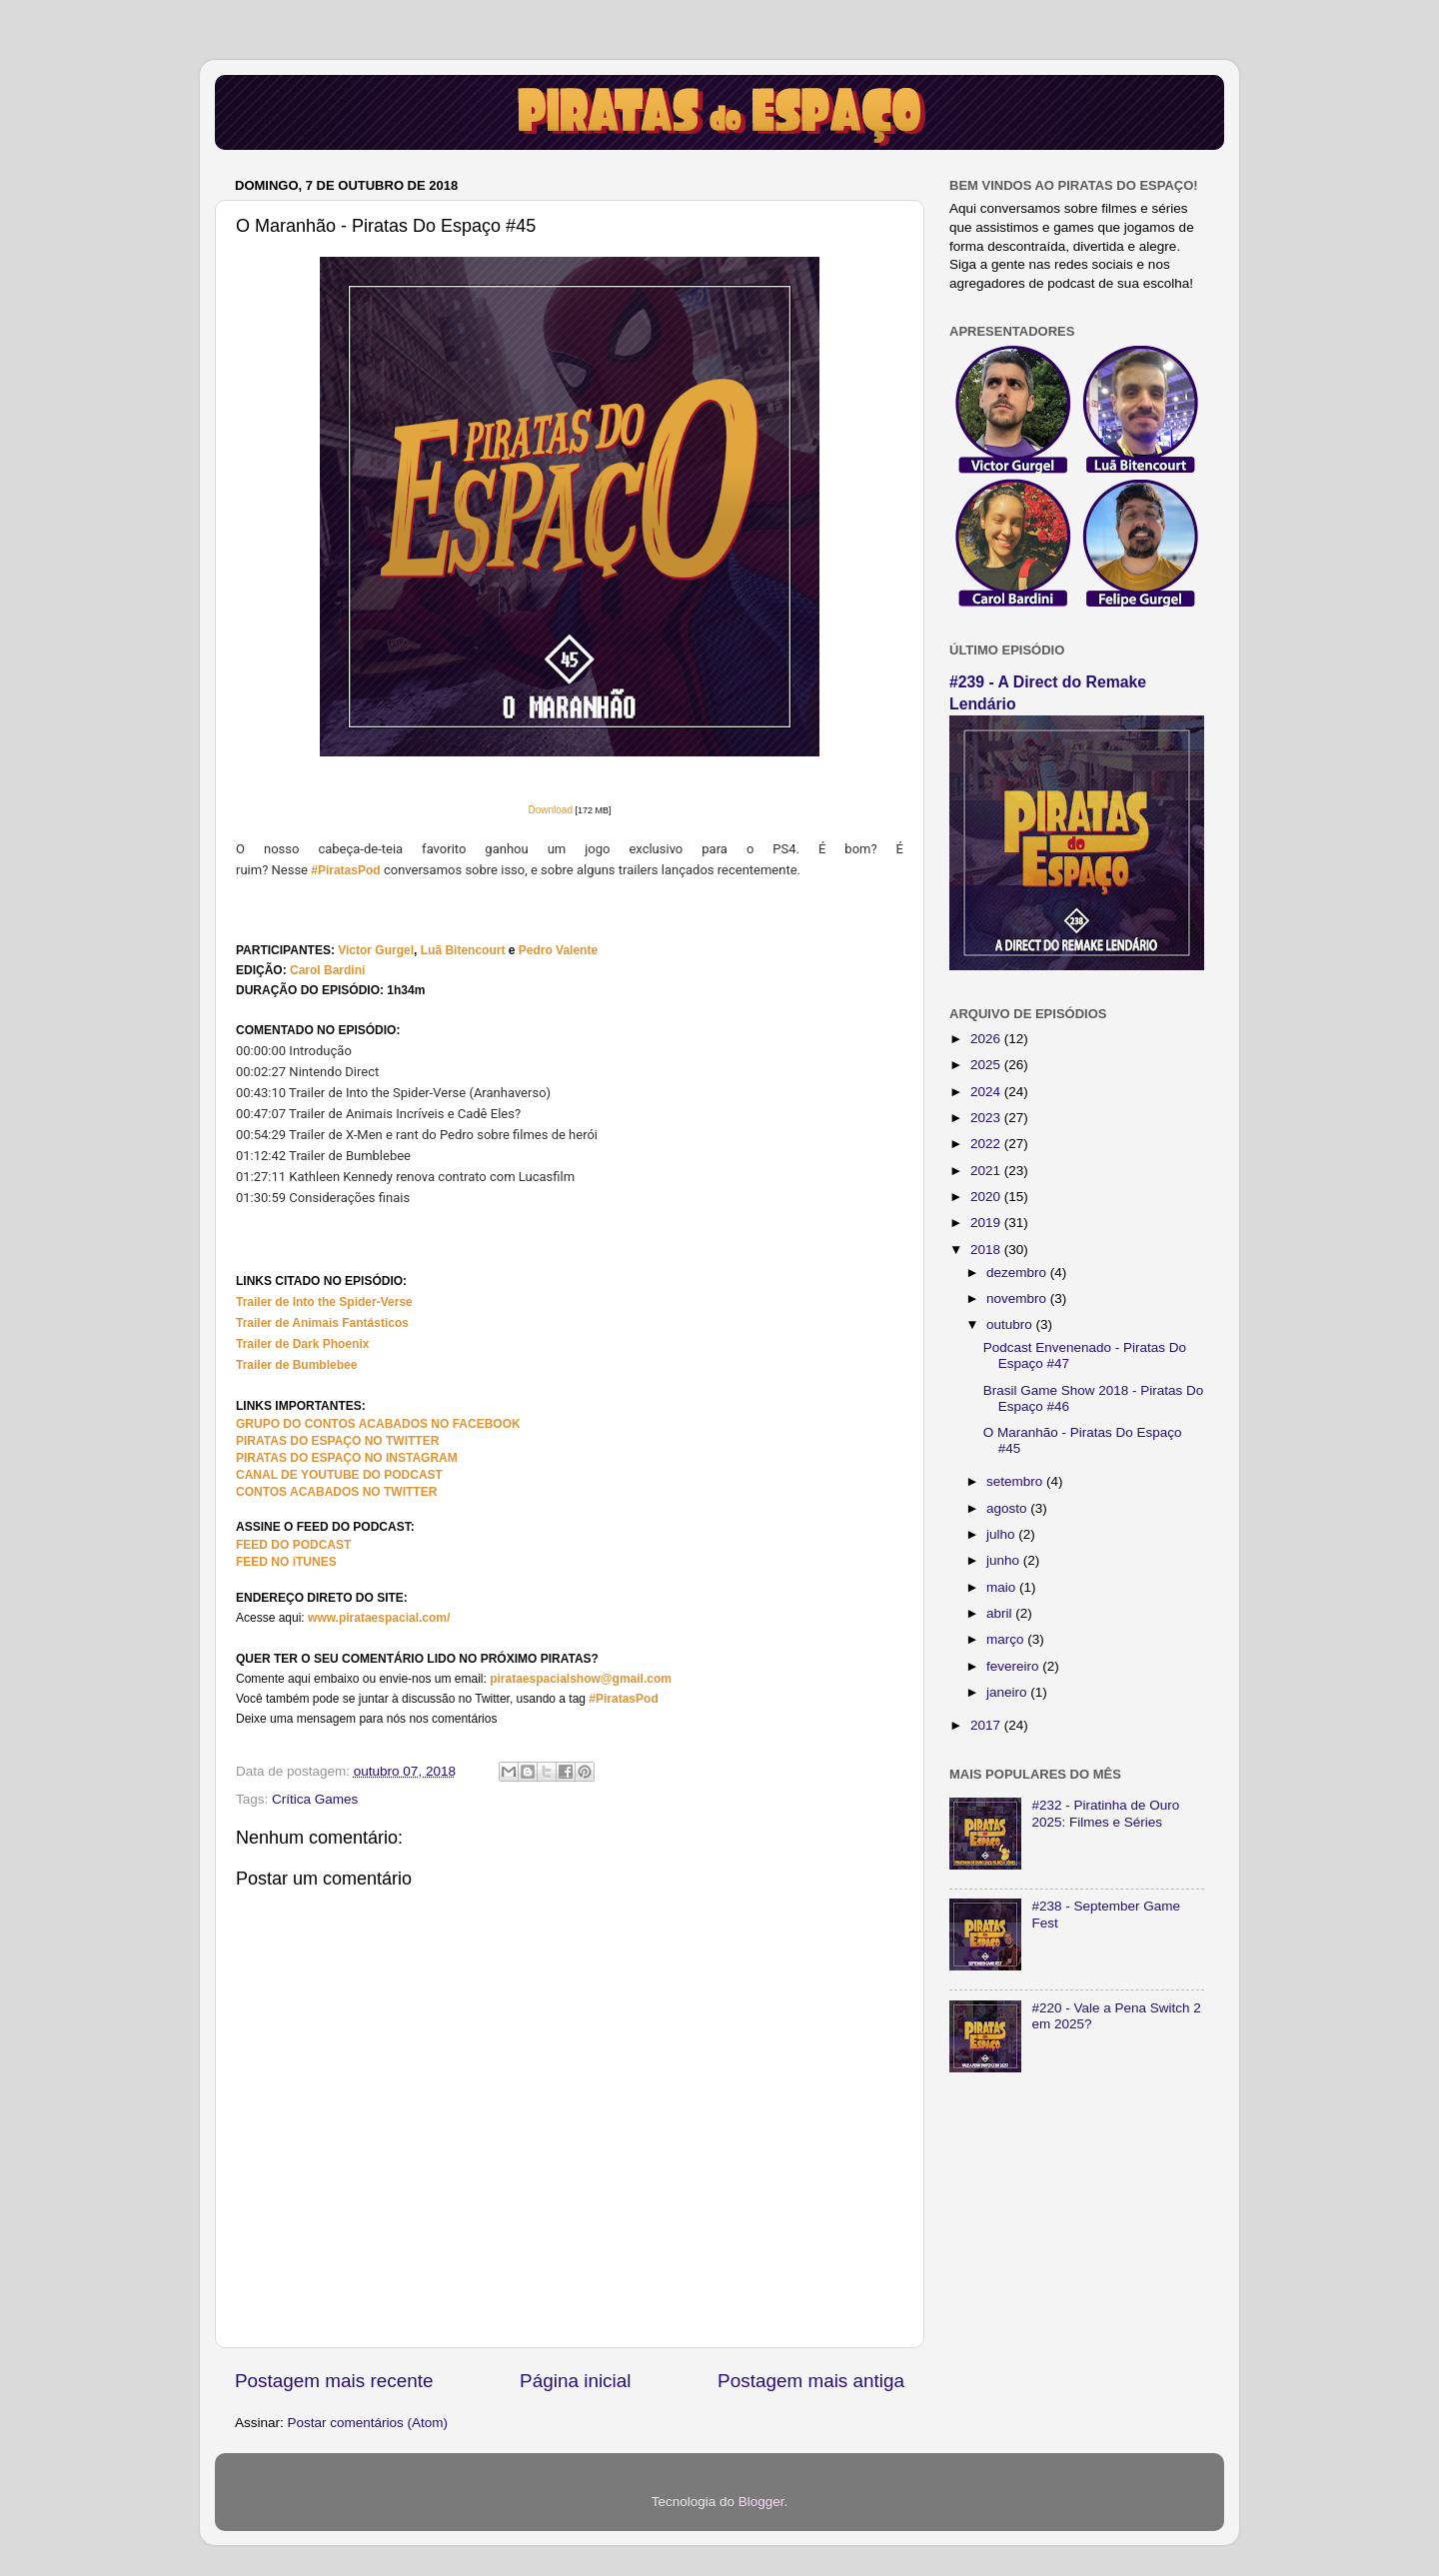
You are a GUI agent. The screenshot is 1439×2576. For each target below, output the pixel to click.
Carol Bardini (327, 970)
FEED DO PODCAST (293, 1545)
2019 (987, 1222)
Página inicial (575, 2380)
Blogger (761, 2501)
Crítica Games (315, 1799)
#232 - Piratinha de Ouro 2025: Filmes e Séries (1105, 1813)
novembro (1018, 1298)
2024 (987, 1091)
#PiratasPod (345, 870)
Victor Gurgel (376, 950)
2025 (987, 1064)
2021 (987, 1170)
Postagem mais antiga (811, 2380)
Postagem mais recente (334, 2380)
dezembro (1018, 1272)
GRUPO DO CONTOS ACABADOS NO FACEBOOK (378, 1424)
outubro (1011, 1324)
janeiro (1008, 1692)
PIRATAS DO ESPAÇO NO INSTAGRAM (347, 1458)
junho (1004, 1560)
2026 (987, 1038)
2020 (987, 1196)
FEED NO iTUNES (286, 1562)
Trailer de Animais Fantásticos (322, 1323)
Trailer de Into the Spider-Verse (324, 1302)
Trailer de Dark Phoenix (302, 1344)
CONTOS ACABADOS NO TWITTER (336, 1492)
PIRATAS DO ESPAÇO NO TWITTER (337, 1441)
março (1006, 1639)
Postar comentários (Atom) (368, 2422)
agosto (1008, 1508)
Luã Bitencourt (463, 950)
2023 (987, 1117)
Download (550, 809)
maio (1002, 1587)
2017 (987, 1725)
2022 (987, 1143)
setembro (1016, 1481)
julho (1002, 1534)
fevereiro (1014, 1666)
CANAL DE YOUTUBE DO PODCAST (339, 1475)
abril (1000, 1613)
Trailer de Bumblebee (296, 1365)
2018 (987, 1249)
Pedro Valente (558, 950)
